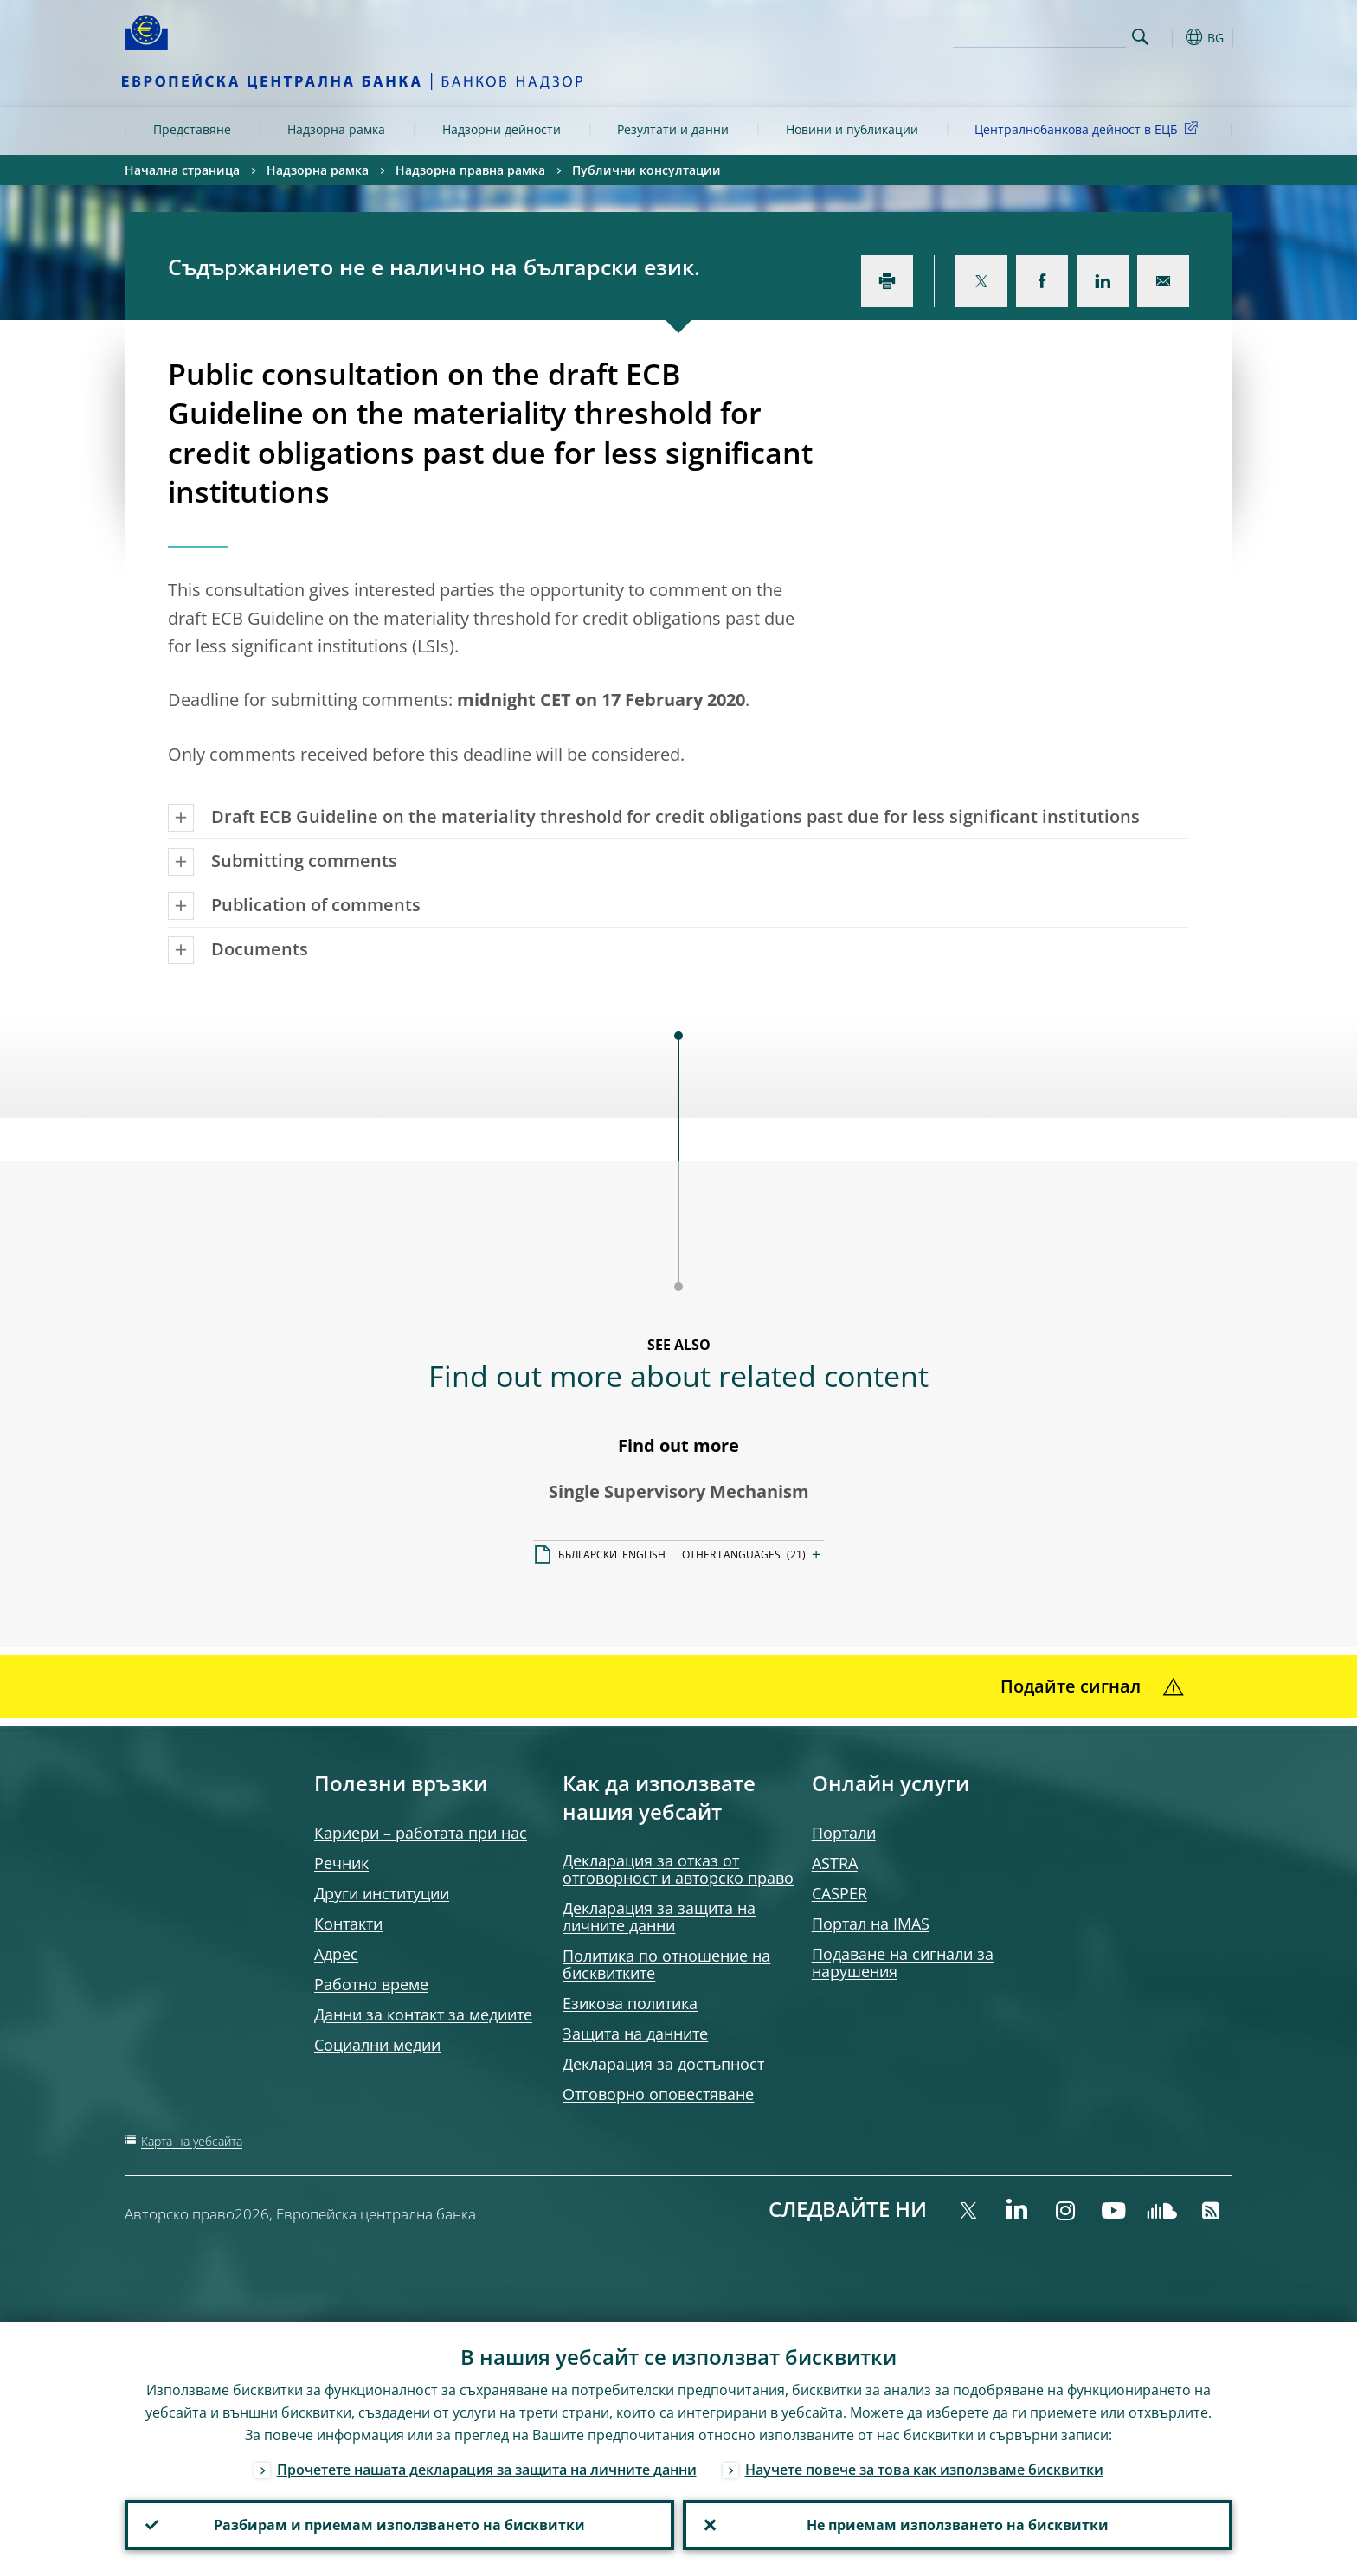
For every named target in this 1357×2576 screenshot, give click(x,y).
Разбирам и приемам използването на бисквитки (399, 2524)
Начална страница (182, 170)
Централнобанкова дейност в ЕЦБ (1089, 128)
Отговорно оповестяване (658, 2094)
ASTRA (835, 1863)
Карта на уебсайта (191, 2141)
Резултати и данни (673, 129)
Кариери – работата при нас (420, 1832)
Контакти (348, 1923)
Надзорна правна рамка (470, 170)
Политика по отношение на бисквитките (666, 1964)
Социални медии (377, 2044)
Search (1140, 37)
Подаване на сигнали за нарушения (903, 1962)
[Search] (1039, 35)
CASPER (839, 1893)
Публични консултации (646, 170)
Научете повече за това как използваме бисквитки (924, 2469)
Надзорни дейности (501, 129)
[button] (1171, 37)
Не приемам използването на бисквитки (958, 2524)
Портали (844, 1832)
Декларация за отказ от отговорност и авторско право (678, 1869)
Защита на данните (635, 2033)
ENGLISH (644, 1554)
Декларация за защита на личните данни (659, 1917)
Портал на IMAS (870, 1923)
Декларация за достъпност (663, 2063)
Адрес (336, 1953)
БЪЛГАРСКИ (587, 1554)
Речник (341, 1863)
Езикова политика (630, 2003)
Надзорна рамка (336, 129)
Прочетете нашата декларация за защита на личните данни (487, 2469)
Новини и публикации (852, 129)
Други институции (381, 1893)
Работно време (371, 1984)
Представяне (192, 129)
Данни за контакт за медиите (423, 2014)
